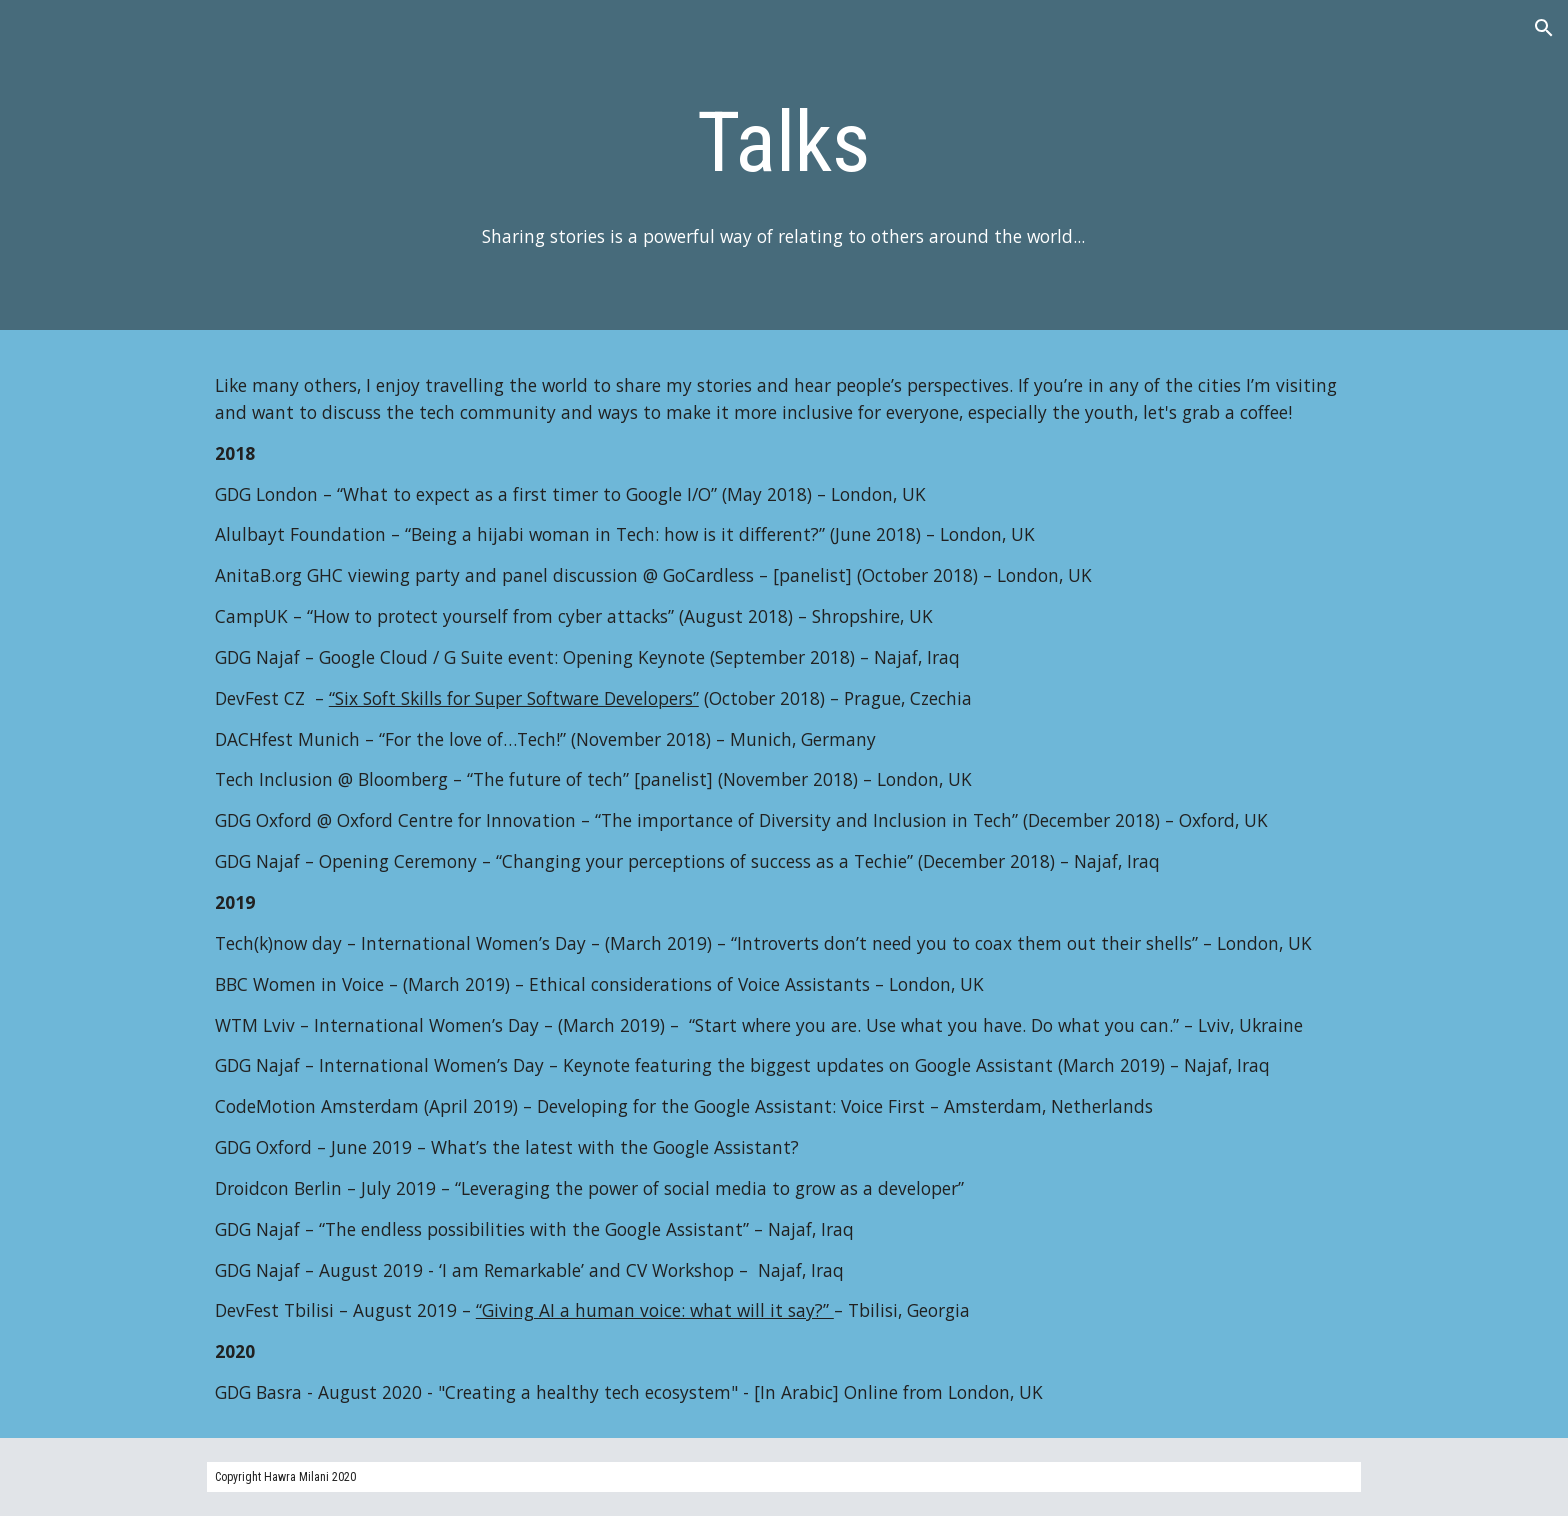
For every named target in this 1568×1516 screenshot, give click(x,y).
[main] (784, 142)
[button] (1544, 28)
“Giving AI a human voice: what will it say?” (655, 1310)
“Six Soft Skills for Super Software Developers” (514, 698)
